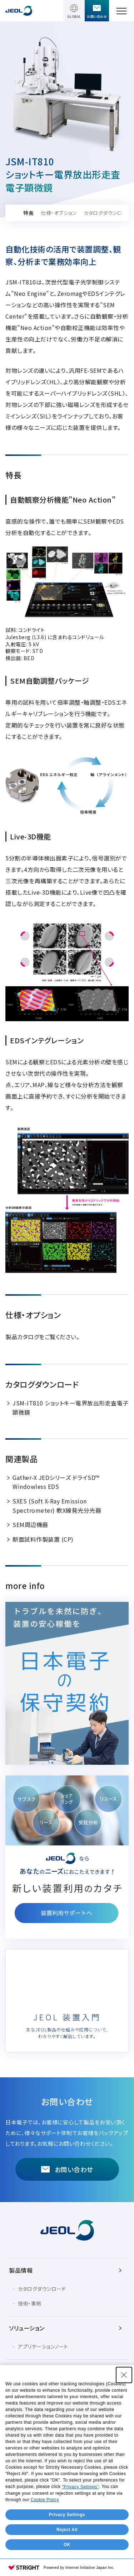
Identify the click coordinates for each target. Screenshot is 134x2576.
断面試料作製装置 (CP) (43, 1539)
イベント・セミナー (32, 2394)
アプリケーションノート (43, 2346)
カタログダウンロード (42, 2288)
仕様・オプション (58, 212)
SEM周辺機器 (30, 1524)
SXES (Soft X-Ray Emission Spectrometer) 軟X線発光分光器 (57, 1506)
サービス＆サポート (33, 2371)
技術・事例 (29, 2303)
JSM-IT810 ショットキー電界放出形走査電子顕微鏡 (71, 1407)
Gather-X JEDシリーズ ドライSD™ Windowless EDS (56, 1482)
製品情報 (21, 2270)
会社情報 (21, 2417)
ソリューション (27, 2328)
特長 (28, 212)
